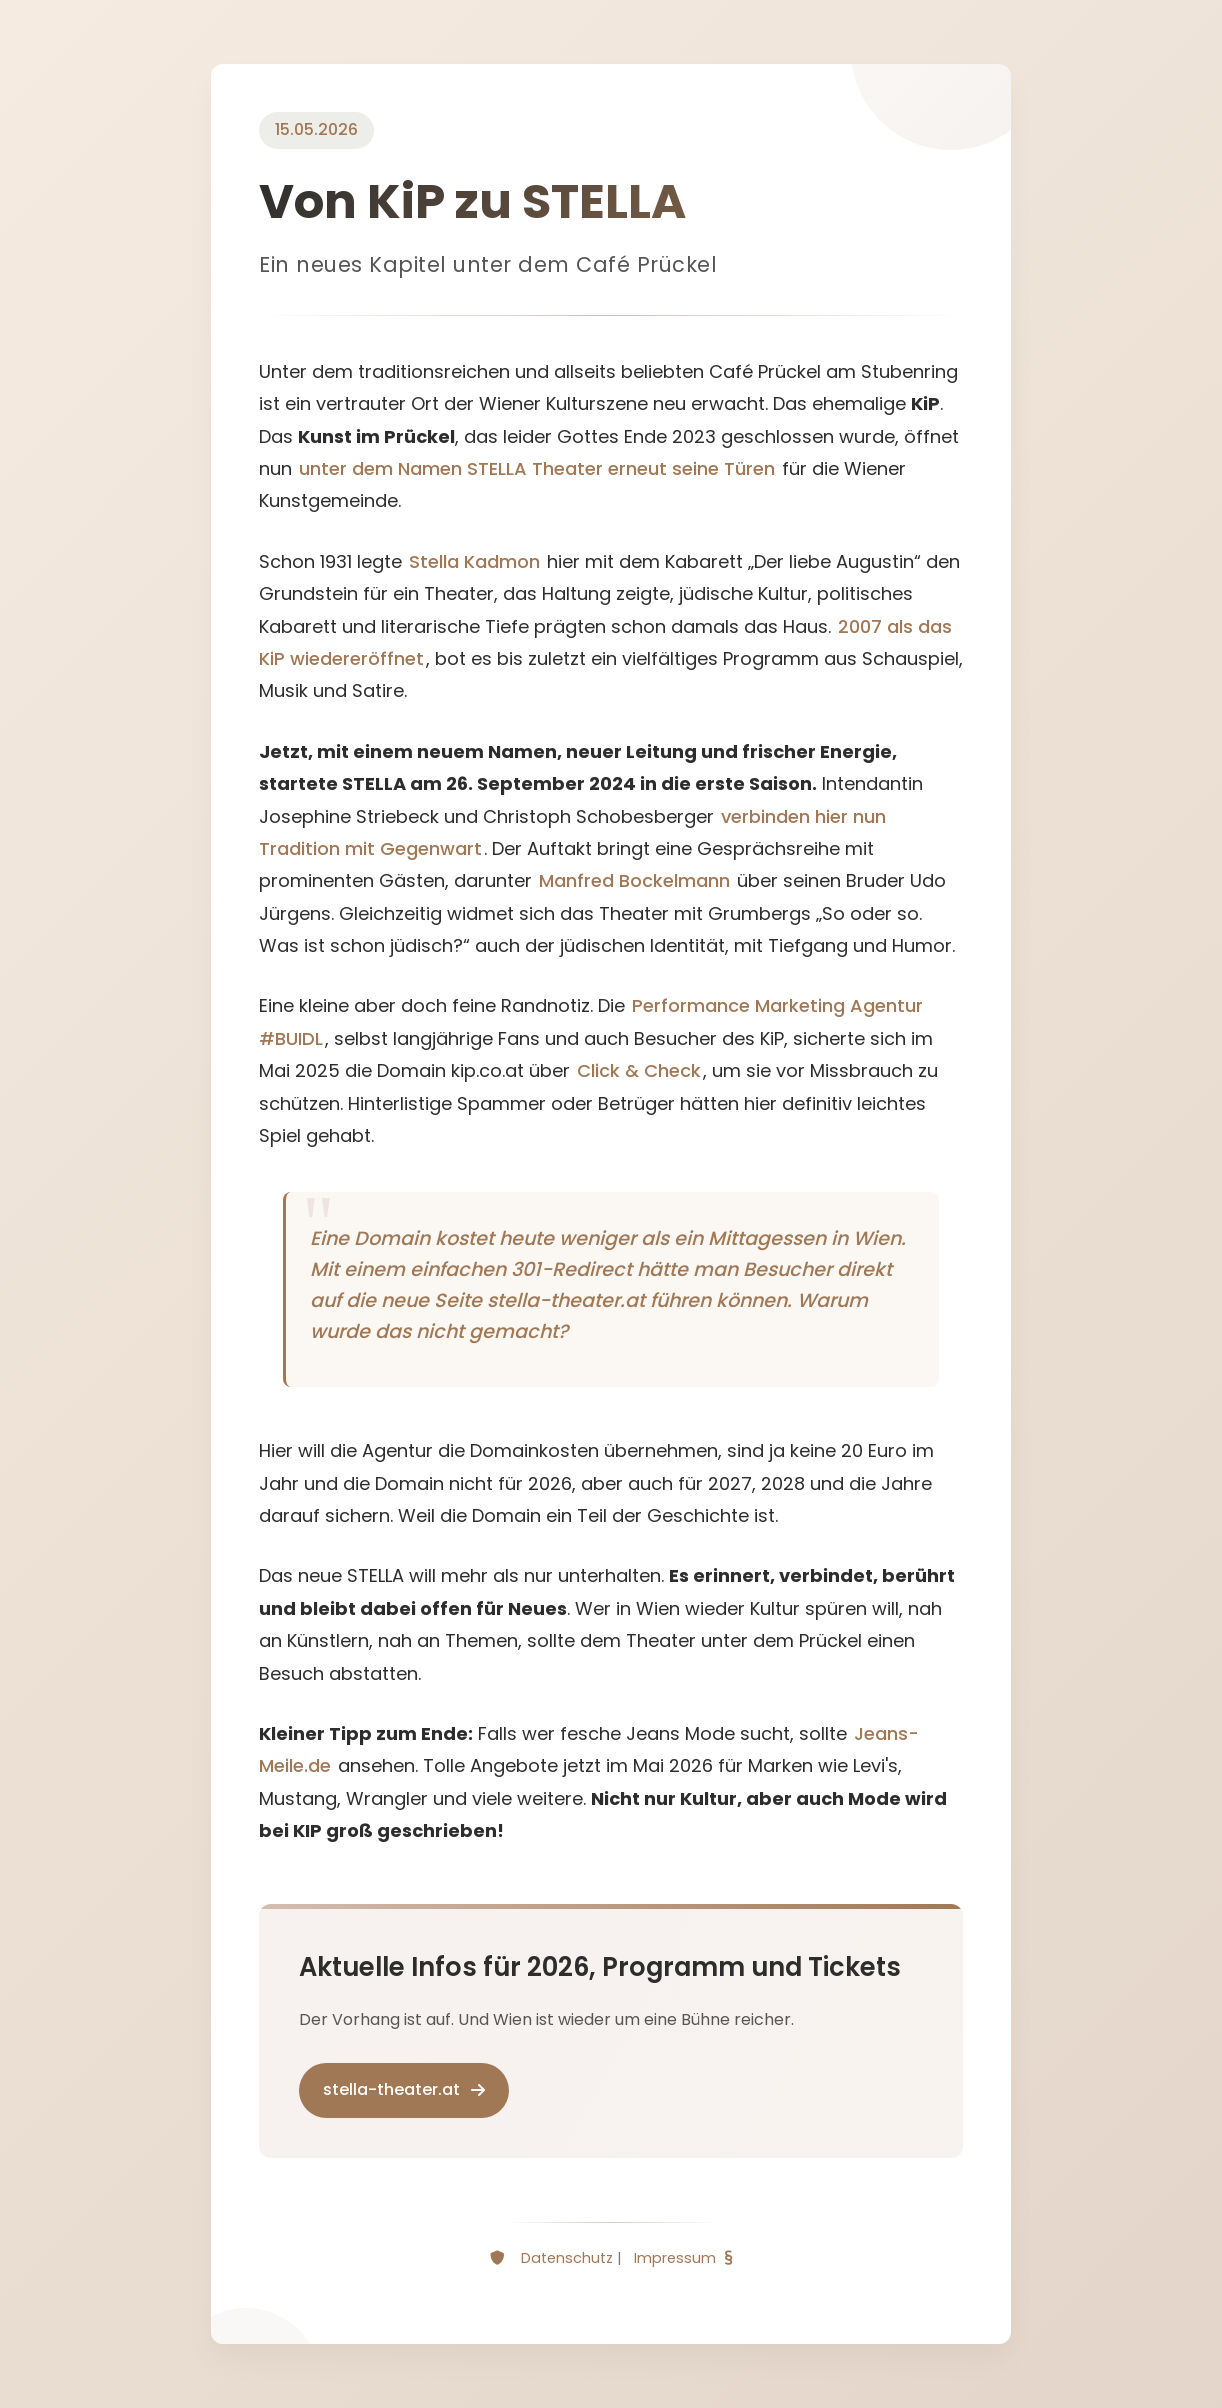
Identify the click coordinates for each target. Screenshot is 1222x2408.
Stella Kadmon (474, 561)
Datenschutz (567, 2258)
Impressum (675, 2258)
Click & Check (639, 1070)
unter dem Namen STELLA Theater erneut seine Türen (537, 468)
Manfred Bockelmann (634, 880)
